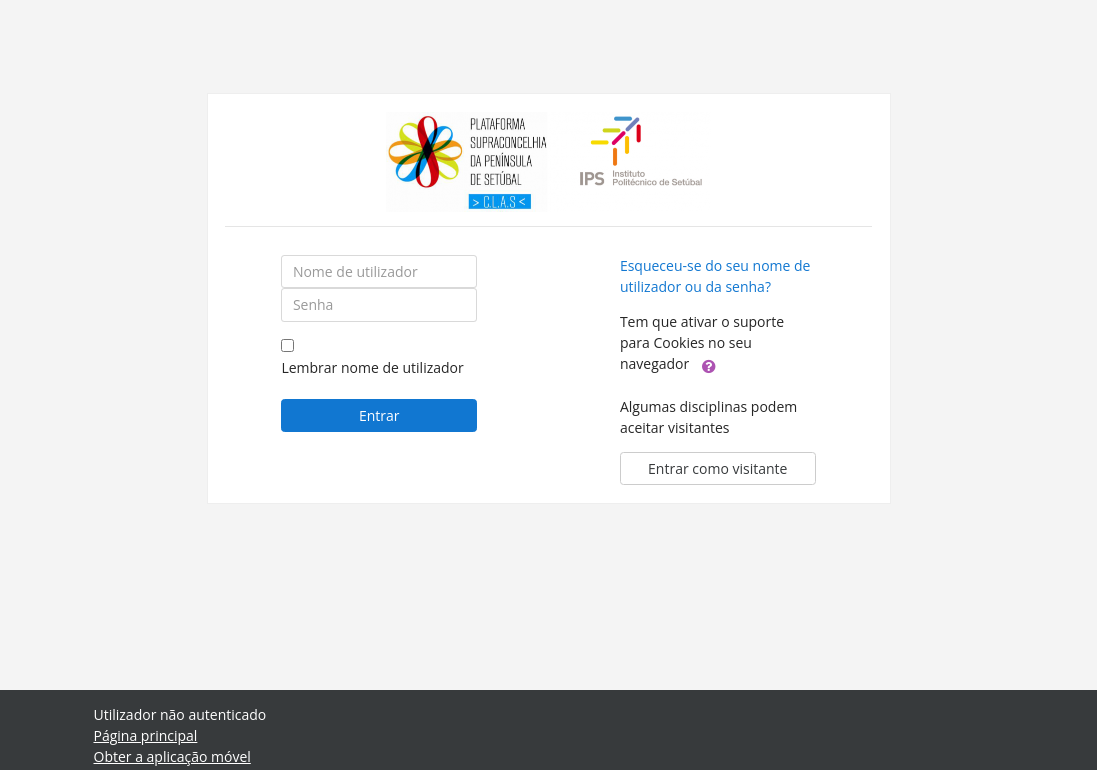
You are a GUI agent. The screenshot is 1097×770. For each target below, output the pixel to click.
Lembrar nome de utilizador (372, 367)
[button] (709, 365)
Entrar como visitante (717, 468)
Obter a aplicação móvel (172, 756)
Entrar (379, 415)
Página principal (146, 735)
